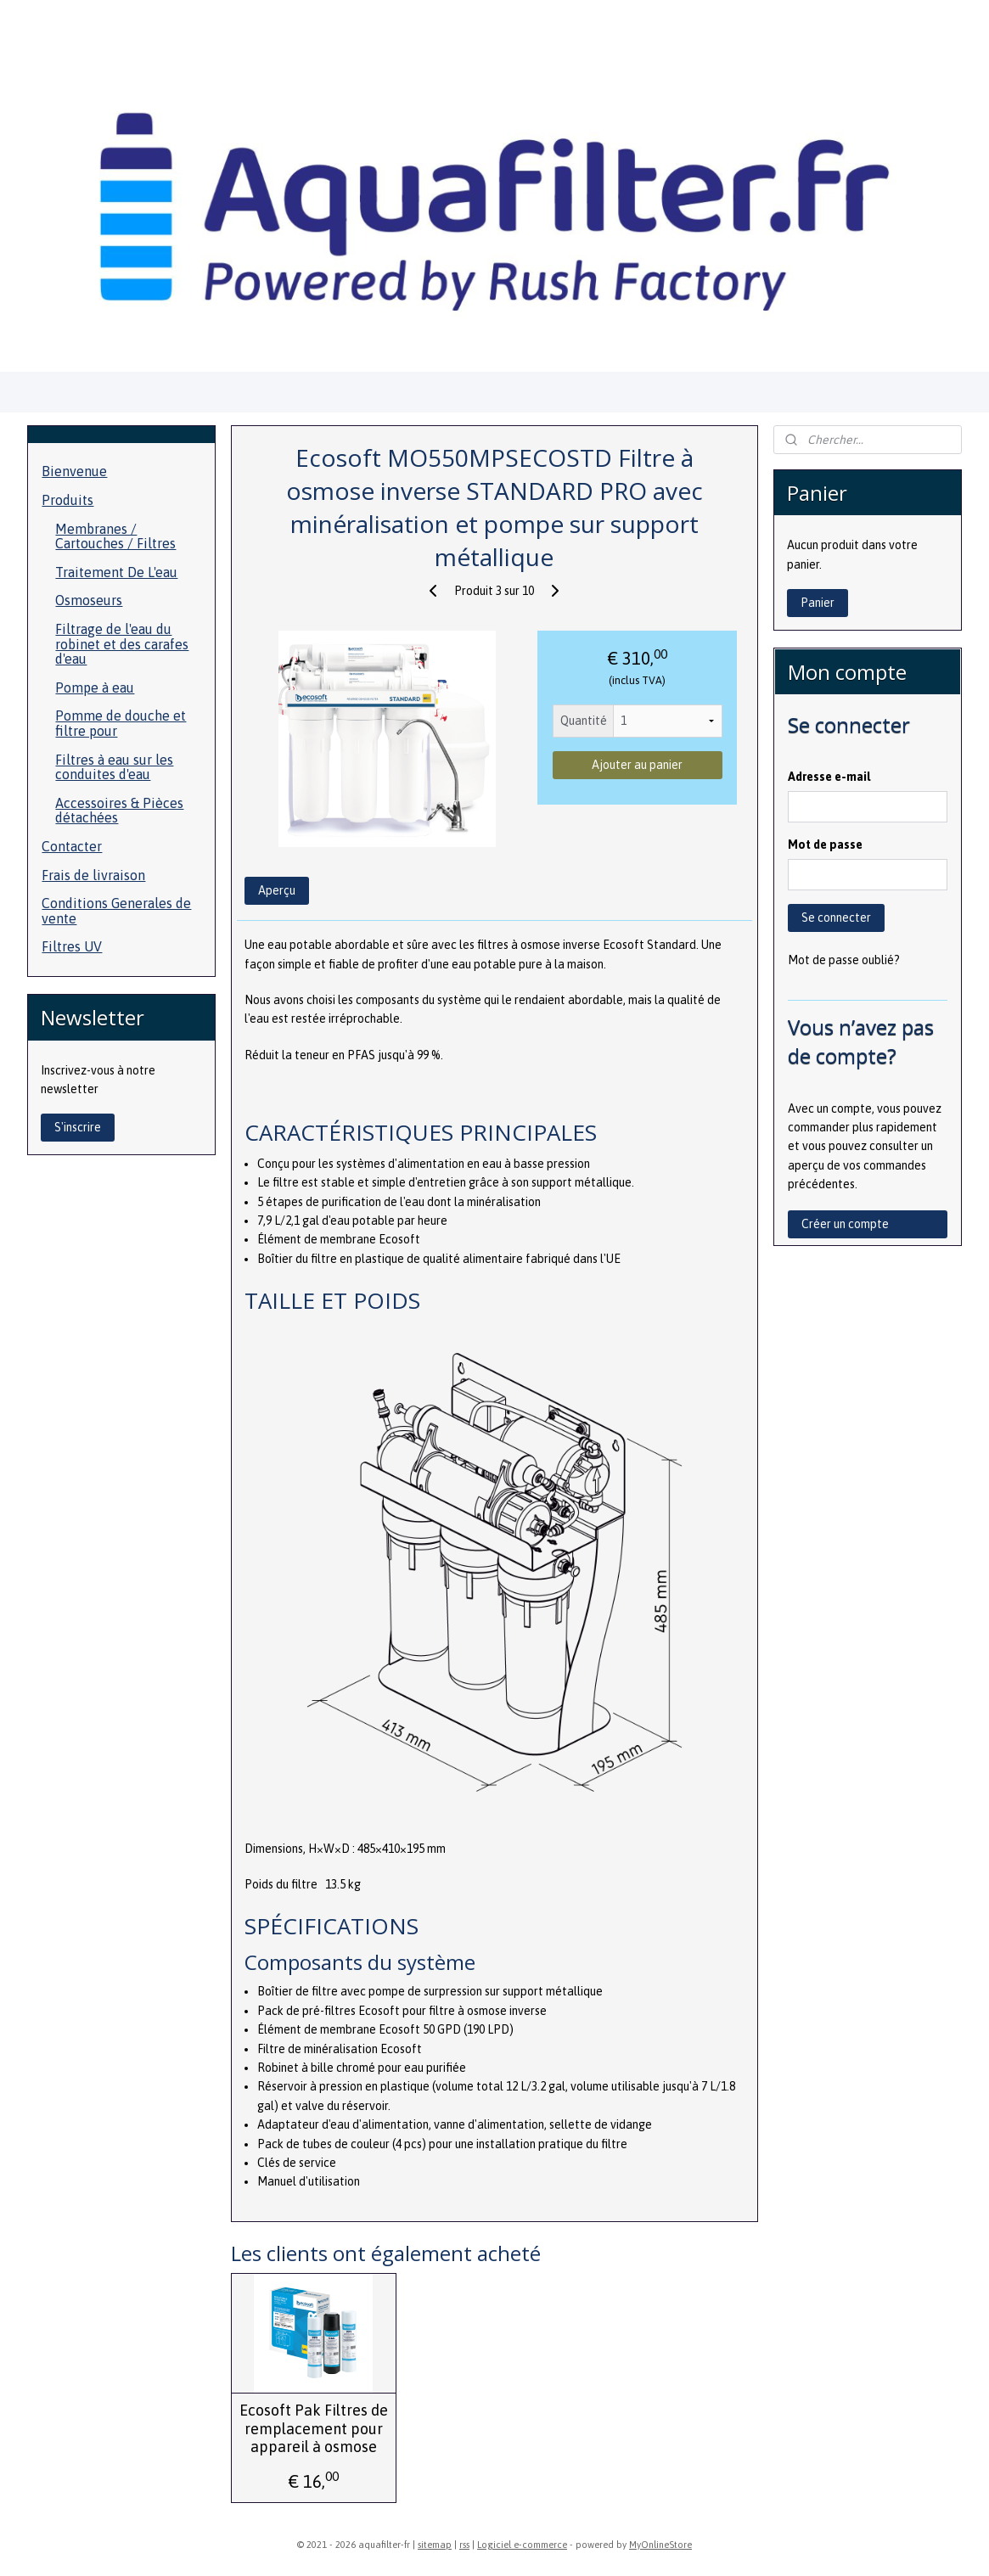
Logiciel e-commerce (522, 2545)
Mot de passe (825, 844)
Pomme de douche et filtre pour (120, 723)
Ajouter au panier (637, 765)
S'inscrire (77, 1127)
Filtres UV (72, 946)
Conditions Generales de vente (116, 910)
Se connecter (836, 917)
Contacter (72, 846)
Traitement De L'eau (116, 572)
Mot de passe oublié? (844, 960)
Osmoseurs (88, 600)
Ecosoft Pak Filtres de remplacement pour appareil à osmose (313, 2428)
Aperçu (276, 890)
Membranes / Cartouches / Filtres (115, 536)
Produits (67, 500)
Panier (817, 602)
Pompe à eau (94, 687)
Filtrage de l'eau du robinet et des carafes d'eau (121, 643)
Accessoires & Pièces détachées (119, 810)
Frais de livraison (93, 875)
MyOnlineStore (660, 2545)
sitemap (435, 2545)
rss (464, 2545)
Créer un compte (845, 1224)
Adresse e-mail (829, 776)
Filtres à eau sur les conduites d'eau (114, 767)
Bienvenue (74, 471)
